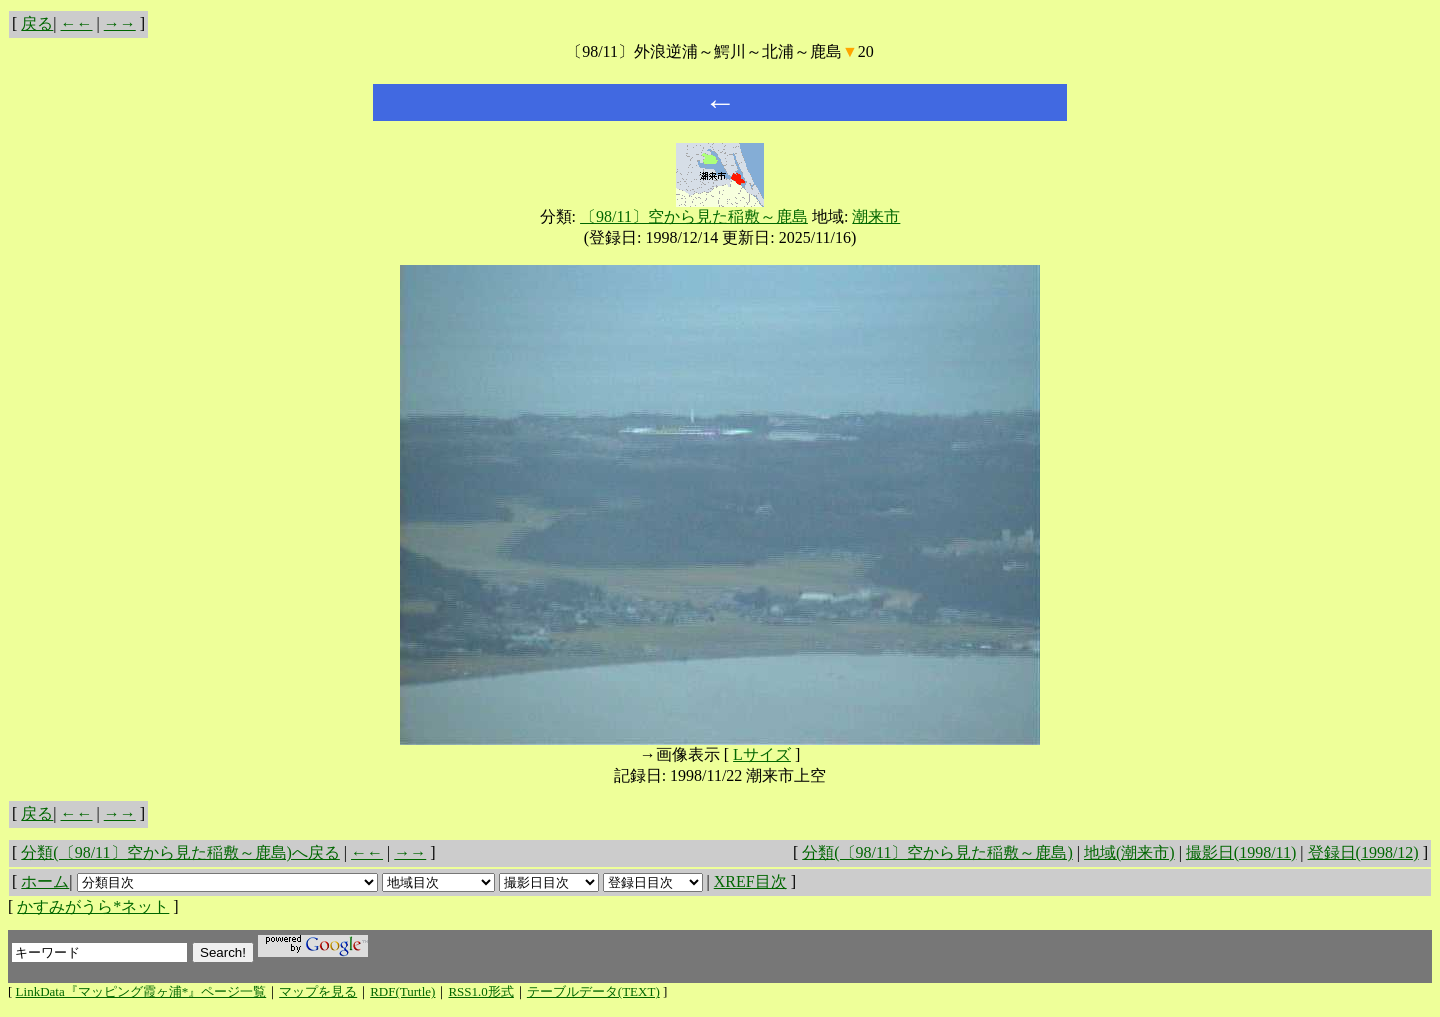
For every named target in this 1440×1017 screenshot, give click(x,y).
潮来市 (876, 216)
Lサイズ (762, 754)
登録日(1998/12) (1363, 852)
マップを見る (318, 991)
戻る (37, 23)
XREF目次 (750, 881)
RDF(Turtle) (402, 991)
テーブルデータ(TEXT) (593, 991)
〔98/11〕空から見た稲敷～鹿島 (694, 216)
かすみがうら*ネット (93, 906)
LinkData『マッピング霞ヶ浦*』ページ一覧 (141, 991)
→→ (120, 23)
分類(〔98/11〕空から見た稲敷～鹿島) (937, 852)
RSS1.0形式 (480, 991)
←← (77, 23)
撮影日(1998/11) (1241, 852)
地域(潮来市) (1129, 852)
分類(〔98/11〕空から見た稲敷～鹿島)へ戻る (180, 852)
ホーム (45, 881)
